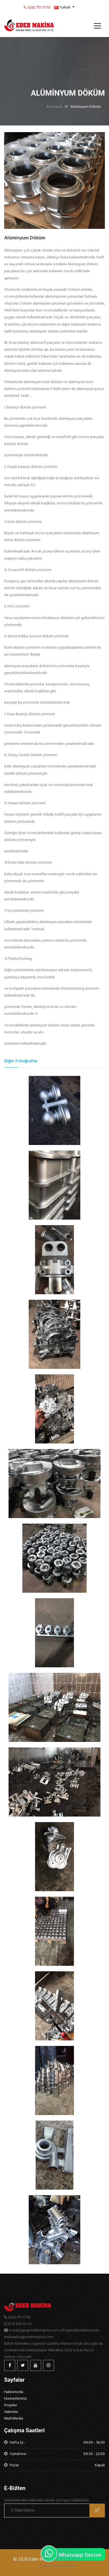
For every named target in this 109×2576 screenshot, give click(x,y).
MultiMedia (13, 2418)
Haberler (11, 2412)
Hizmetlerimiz (15, 2398)
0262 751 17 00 (39, 7)
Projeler (10, 2405)
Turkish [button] (62, 7)
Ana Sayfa (54, 106)
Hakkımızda (13, 2392)
